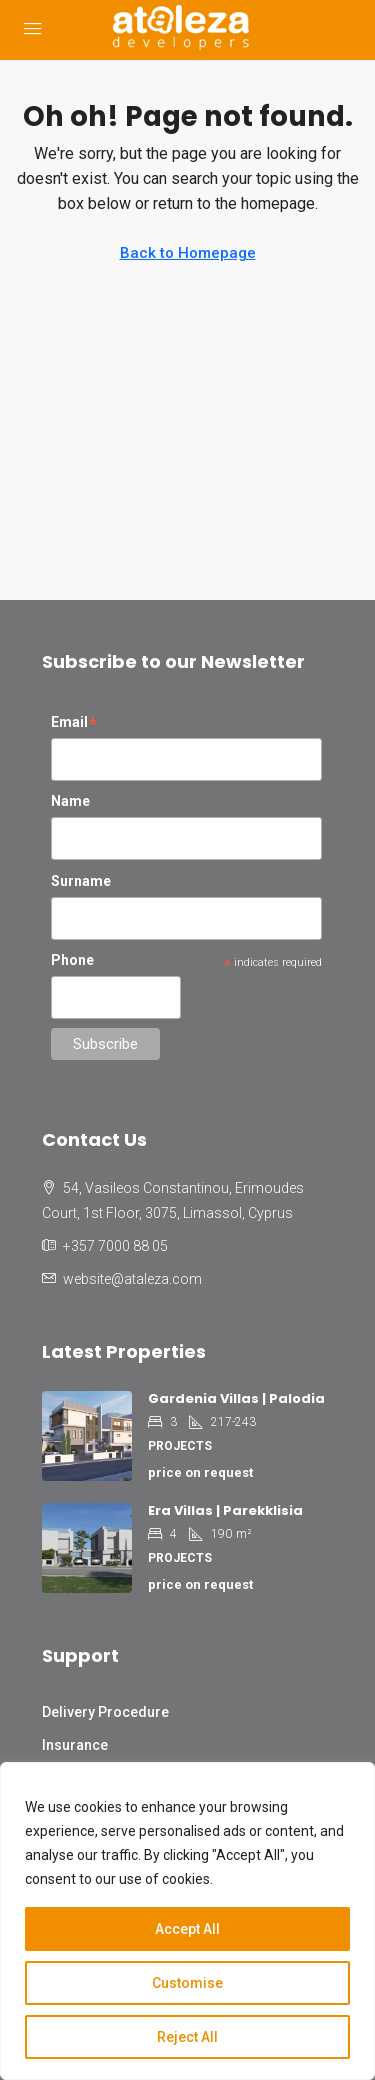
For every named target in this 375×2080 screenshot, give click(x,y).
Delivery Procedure (105, 1712)
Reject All (187, 2037)
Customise (187, 1983)
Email (74, 724)
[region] (187, 1921)
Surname (80, 881)
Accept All (187, 1929)
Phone (72, 960)
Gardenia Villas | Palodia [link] (236, 1398)
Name (70, 801)
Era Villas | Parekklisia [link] (225, 1510)
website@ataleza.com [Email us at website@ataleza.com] (132, 1279)
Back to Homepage (188, 253)
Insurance (75, 1745)
